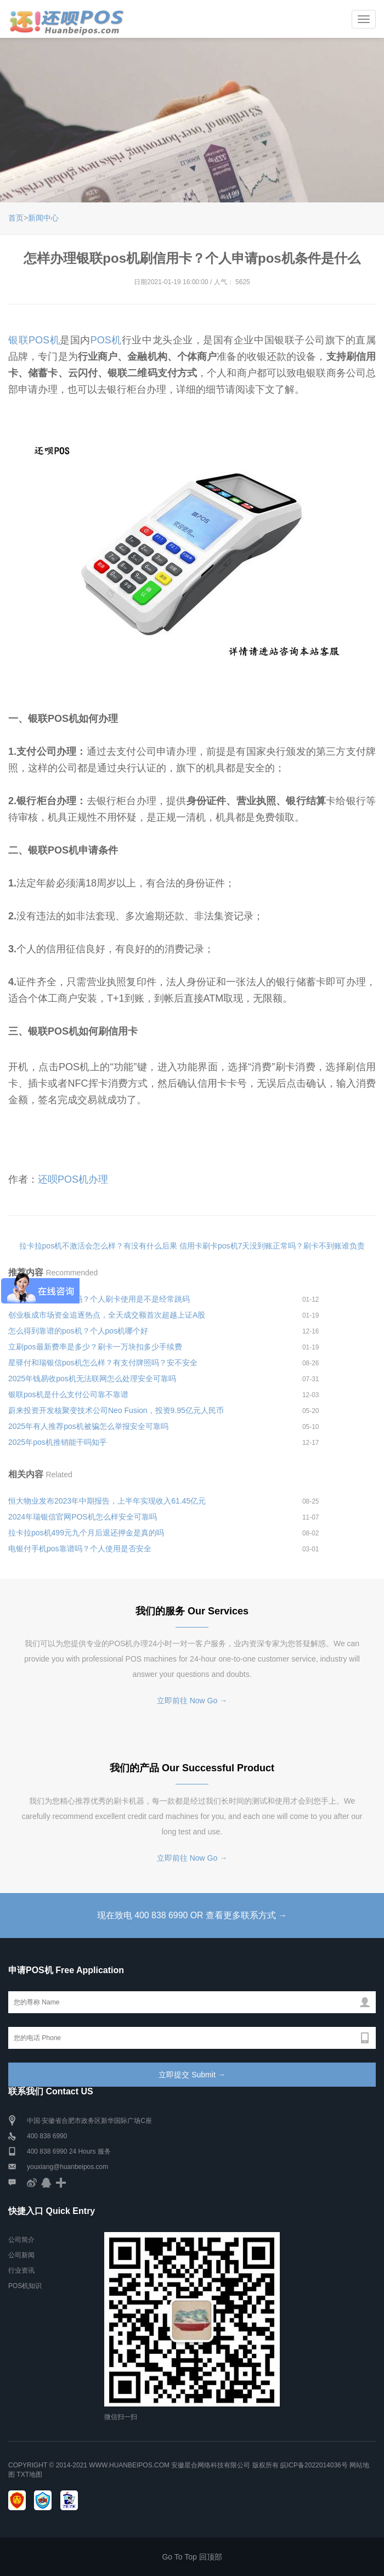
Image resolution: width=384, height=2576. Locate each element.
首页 (16, 217)
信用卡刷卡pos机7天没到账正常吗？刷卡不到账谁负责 (272, 1245)
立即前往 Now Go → (192, 1700)
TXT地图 (29, 2474)
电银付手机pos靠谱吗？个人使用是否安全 (79, 1548)
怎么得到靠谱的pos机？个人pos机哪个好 (78, 1330)
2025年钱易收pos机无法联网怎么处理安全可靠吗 (92, 1378)
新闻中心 (43, 217)
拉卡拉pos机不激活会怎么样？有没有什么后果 (98, 1245)
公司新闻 (21, 2255)
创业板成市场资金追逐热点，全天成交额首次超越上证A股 (106, 1314)
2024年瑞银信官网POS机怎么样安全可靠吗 (82, 1516)
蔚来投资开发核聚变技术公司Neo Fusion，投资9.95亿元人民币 (116, 1410)
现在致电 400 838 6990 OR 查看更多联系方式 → (192, 1915)
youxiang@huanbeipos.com (67, 2167)
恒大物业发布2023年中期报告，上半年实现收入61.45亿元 (107, 1500)
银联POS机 (34, 340)
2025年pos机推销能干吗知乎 (57, 1442)
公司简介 (21, 2240)
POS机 (106, 340)
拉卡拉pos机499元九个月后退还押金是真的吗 (86, 1532)
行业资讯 (21, 2271)
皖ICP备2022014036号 (314, 2465)
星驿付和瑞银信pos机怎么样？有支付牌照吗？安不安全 (102, 1362)
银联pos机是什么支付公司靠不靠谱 (68, 1394)
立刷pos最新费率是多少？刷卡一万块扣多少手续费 (95, 1346)
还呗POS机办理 (73, 1179)
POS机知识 (25, 2286)
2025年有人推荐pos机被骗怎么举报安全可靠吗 (88, 1426)
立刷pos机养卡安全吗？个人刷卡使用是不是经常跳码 (99, 1299)
